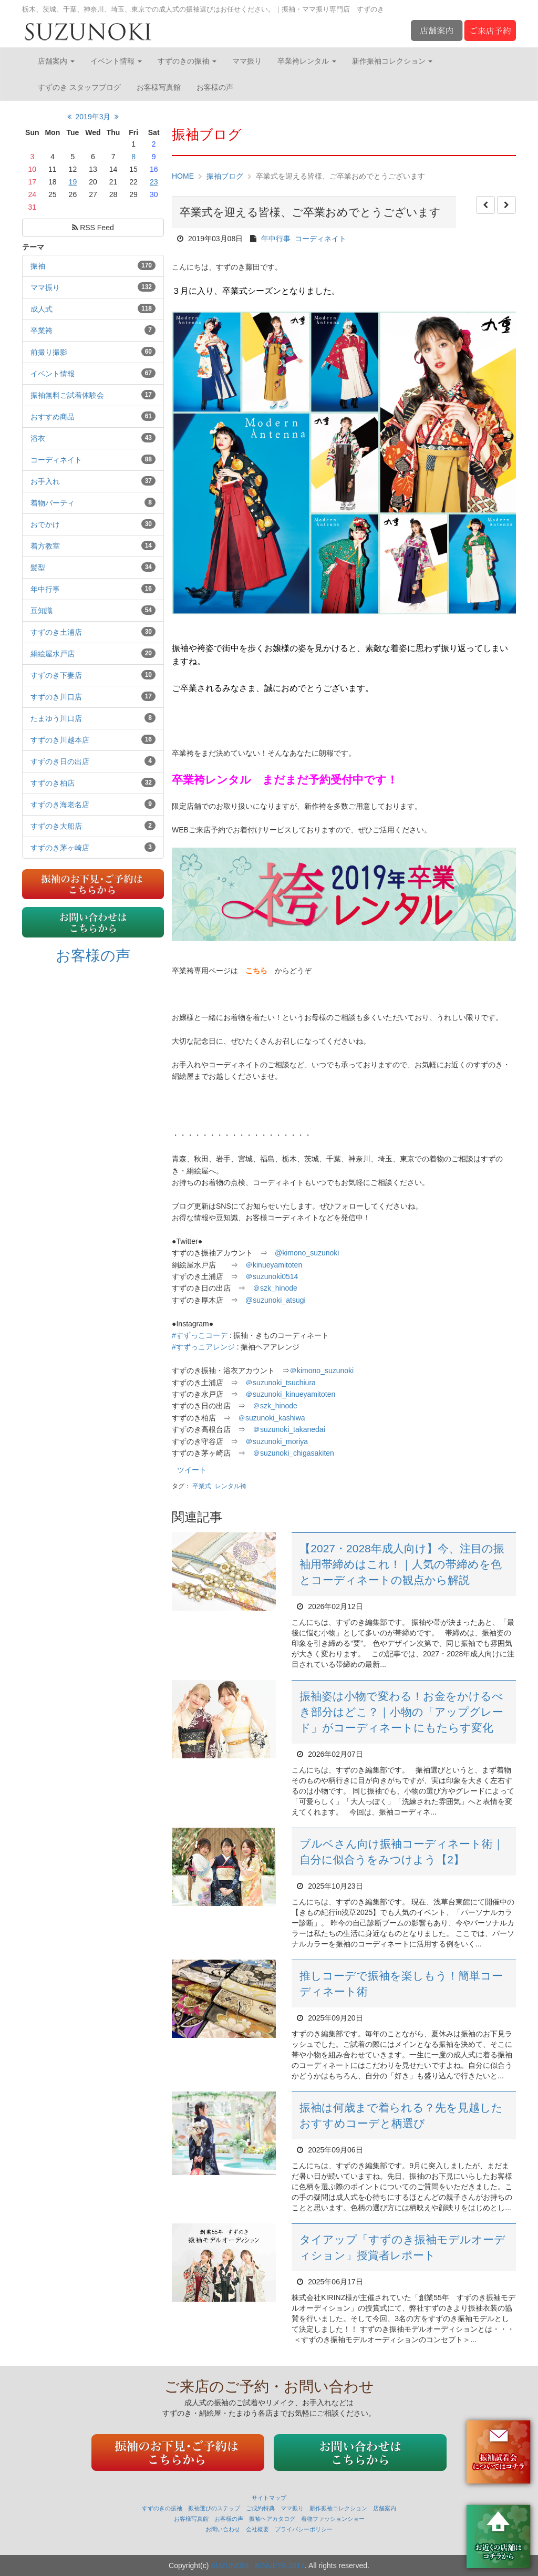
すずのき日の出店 (59, 761)
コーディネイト (56, 460)
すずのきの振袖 (187, 61)
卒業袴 (41, 330)
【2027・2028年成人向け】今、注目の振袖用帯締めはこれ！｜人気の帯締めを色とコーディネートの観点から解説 (401, 1564)
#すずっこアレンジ (203, 1347)
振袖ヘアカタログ (272, 2519)
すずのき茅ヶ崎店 (59, 847)
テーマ (33, 247)
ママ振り (247, 61)
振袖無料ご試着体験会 (67, 395)
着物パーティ (52, 503)
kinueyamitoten (273, 1265)
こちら (256, 970)
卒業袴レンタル (306, 61)
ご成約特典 (260, 2508)
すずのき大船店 (56, 826)
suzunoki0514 (271, 1276)
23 (154, 182)
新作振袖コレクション (392, 61)
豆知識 (41, 610)
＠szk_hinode (275, 1288)
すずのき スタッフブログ (79, 87)
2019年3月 (93, 116)
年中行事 (45, 589)
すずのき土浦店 (56, 632)
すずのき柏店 (52, 783)
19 (73, 182)
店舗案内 (56, 61)
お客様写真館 (159, 87)
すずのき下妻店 (56, 675)
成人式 (41, 309)
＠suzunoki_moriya (276, 1441)
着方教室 (45, 546)
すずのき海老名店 (59, 804)
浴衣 (37, 438)
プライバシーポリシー (304, 2529)
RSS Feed (92, 227)
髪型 (37, 567)
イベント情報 (116, 61)
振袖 (37, 266)
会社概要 (257, 2529)
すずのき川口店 (56, 697)
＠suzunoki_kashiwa (271, 1418)
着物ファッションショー (333, 2519)
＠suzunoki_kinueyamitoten (290, 1394)
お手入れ (45, 481)
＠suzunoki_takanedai (289, 1429)
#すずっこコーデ (199, 1335)
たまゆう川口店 (56, 718)
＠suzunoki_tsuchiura (280, 1382)
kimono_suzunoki (321, 1370)
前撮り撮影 (48, 352)
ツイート (191, 1470)
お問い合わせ (222, 2529)
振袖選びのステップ (214, 2508)
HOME (183, 176)
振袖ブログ (224, 176)
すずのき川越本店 (59, 740)
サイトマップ (269, 2498)
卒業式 (201, 1486)
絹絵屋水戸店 (52, 654)
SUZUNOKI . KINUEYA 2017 (258, 2565)
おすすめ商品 (52, 417)
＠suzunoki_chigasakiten (293, 1453)
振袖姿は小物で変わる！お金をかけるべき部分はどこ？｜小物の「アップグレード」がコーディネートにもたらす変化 (401, 1712)
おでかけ (45, 524)
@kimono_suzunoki (307, 1253)
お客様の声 (214, 87)
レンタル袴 (230, 1486)
